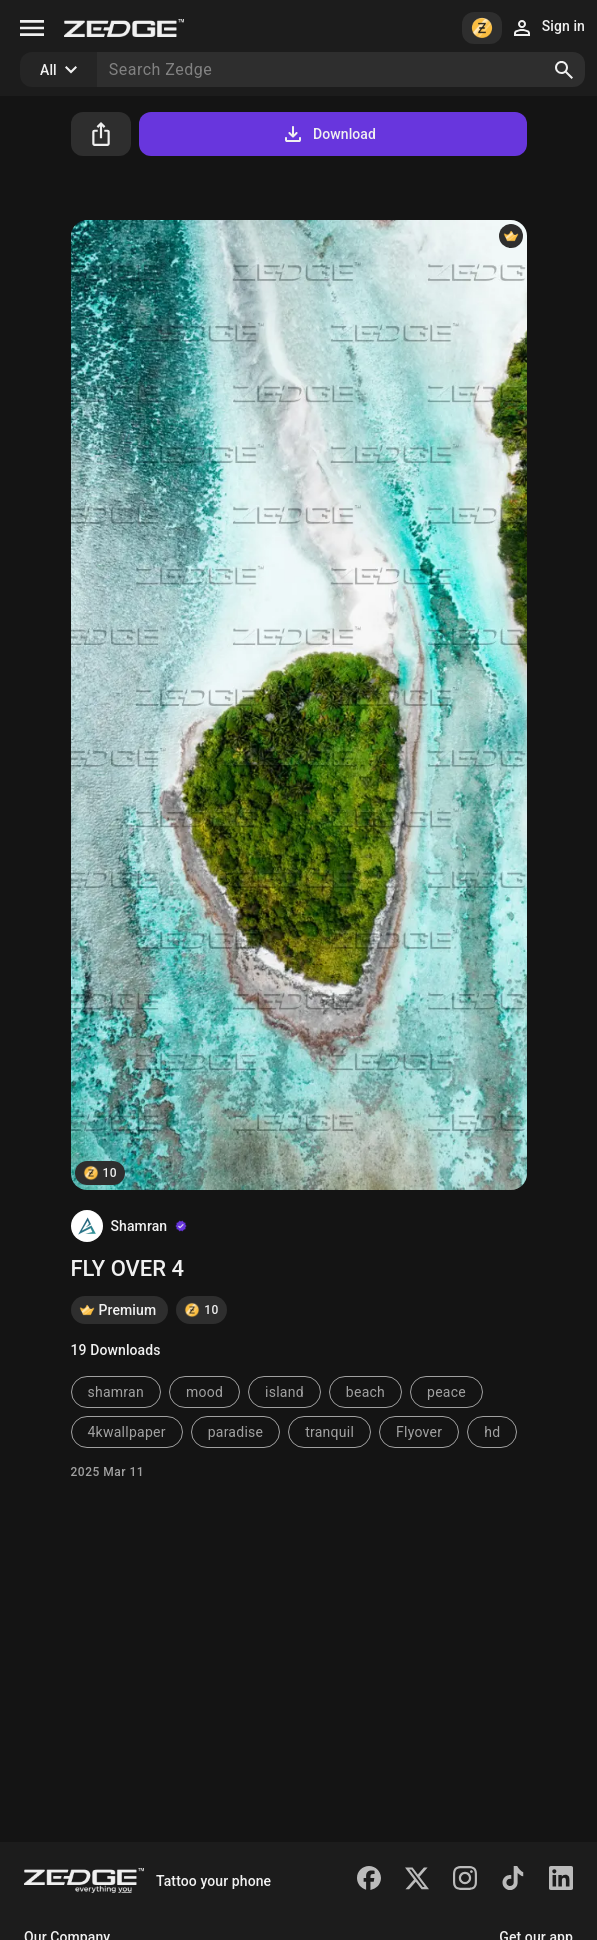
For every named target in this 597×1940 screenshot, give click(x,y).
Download (328, 134)
